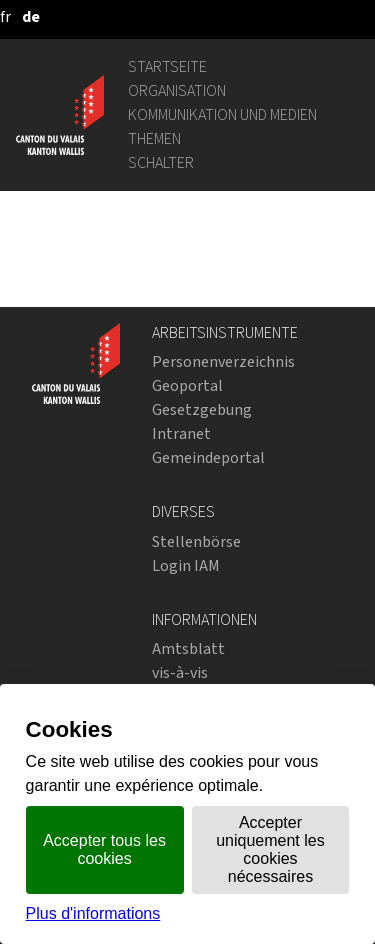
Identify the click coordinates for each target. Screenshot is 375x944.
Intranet (181, 433)
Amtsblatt (188, 648)
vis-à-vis (180, 672)
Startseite (167, 66)
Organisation (177, 90)
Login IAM (186, 565)
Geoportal (187, 385)
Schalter (161, 162)
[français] (5, 16)
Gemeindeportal (208, 457)
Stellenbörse (196, 541)
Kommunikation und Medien (222, 114)
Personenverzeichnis (223, 361)
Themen (154, 138)
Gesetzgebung (202, 409)
